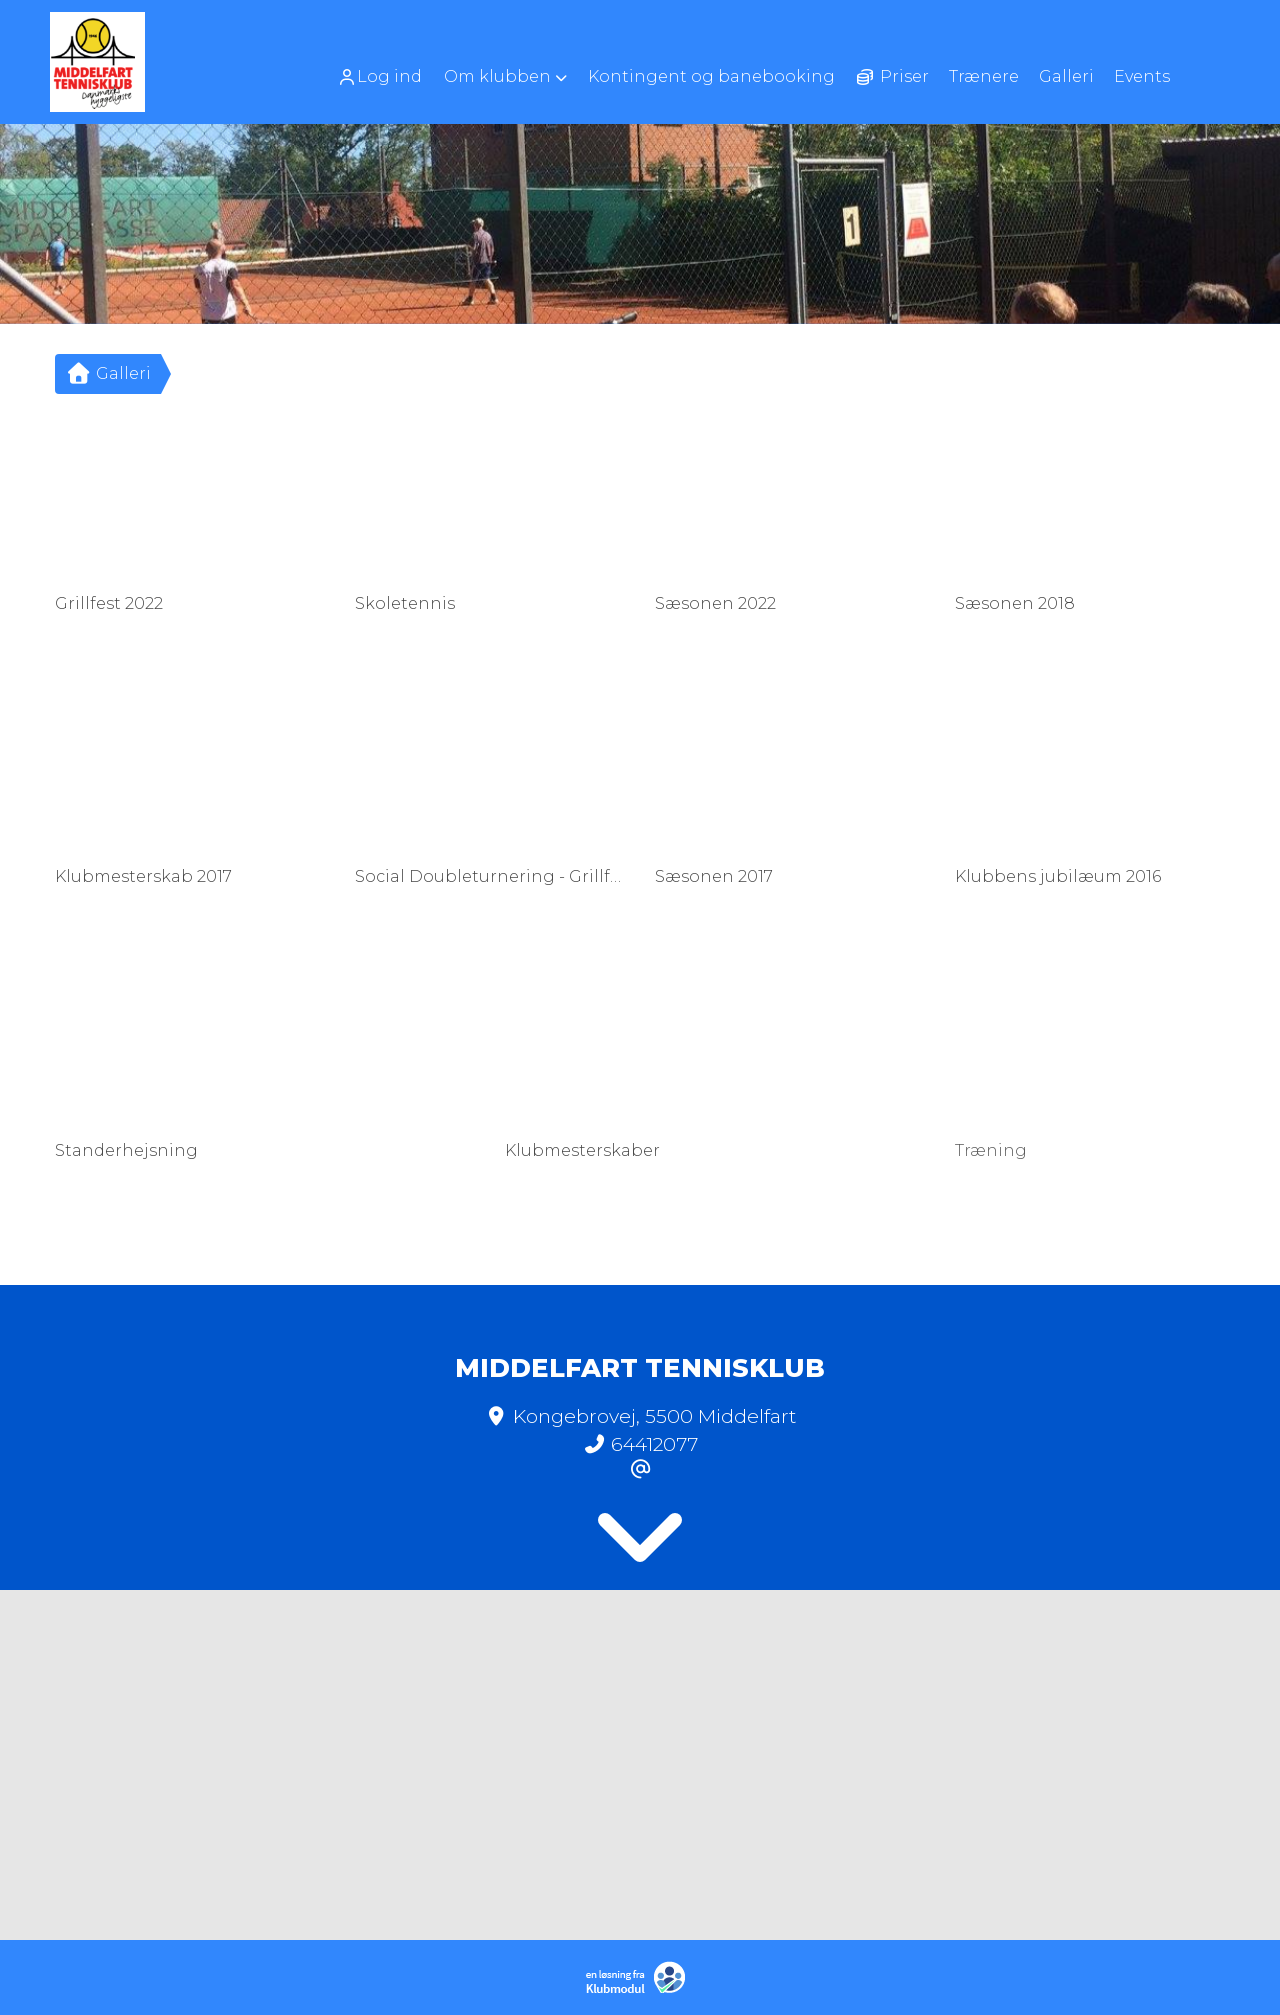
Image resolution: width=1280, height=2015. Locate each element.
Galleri (108, 373)
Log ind (379, 77)
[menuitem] (386, 76)
